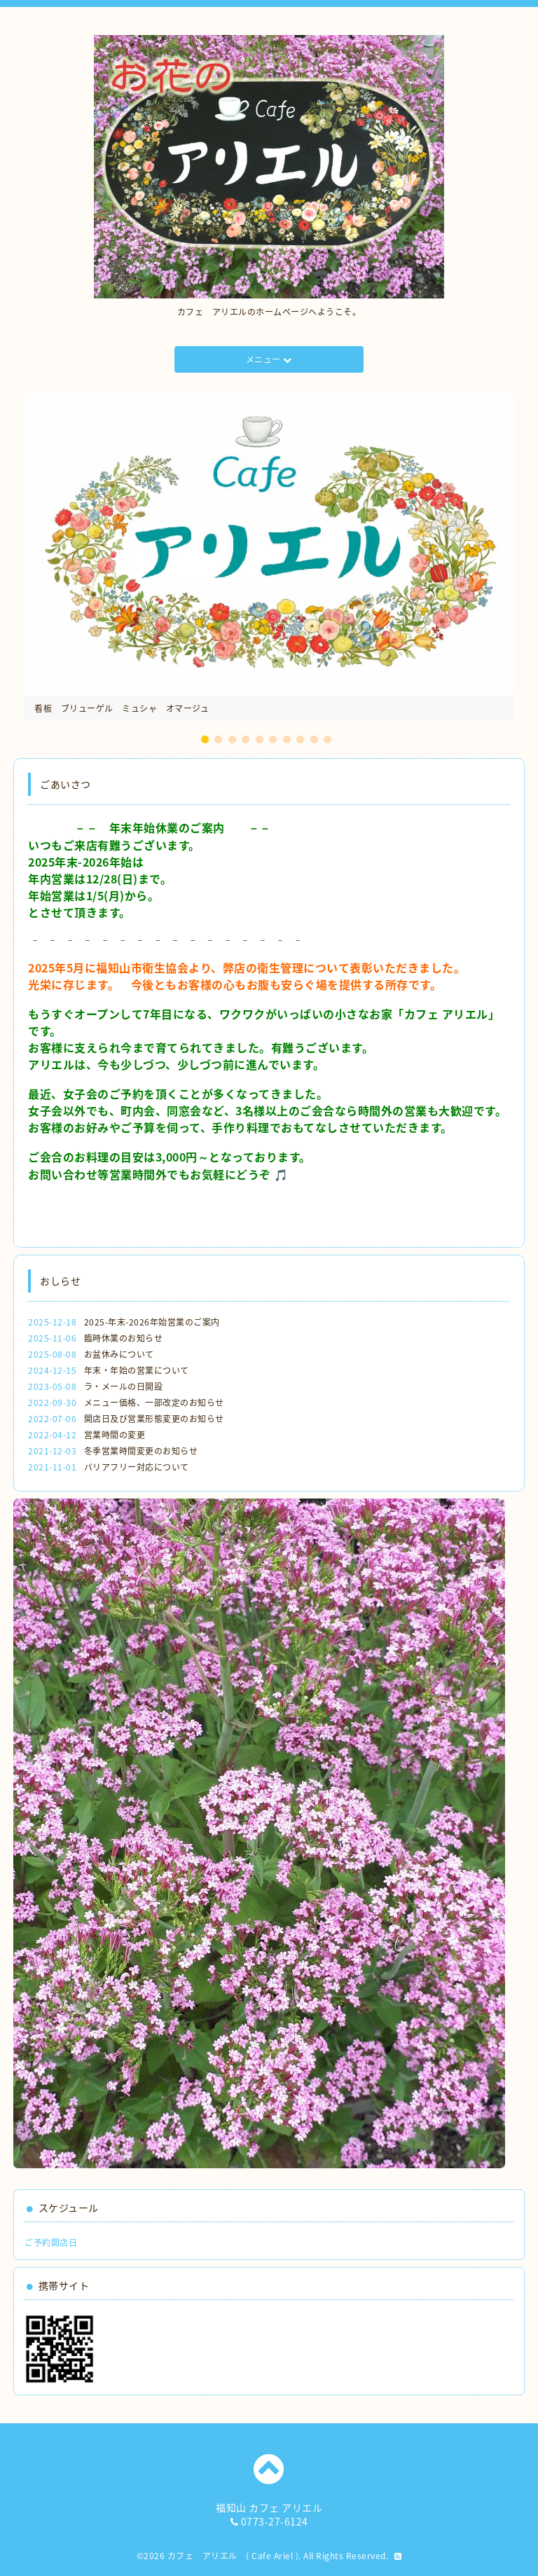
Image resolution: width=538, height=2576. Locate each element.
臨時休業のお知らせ (123, 1338)
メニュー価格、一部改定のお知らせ (154, 1402)
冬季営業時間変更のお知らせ (141, 1451)
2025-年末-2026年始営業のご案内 (152, 1322)
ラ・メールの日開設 (123, 1386)
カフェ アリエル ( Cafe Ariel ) (233, 2555)
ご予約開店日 (51, 2242)
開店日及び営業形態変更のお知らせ (154, 1418)
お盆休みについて (119, 1354)
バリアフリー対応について (136, 1467)
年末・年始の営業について (136, 1370)
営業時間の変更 (115, 1434)
